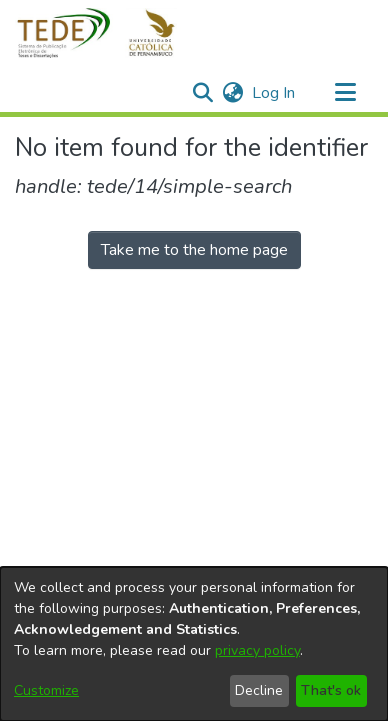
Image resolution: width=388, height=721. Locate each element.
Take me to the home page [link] (194, 250)
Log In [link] (274, 93)
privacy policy (257, 650)
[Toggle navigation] (345, 93)
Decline (259, 690)
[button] (107, 33)
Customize (46, 690)
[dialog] (194, 644)
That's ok (331, 690)
